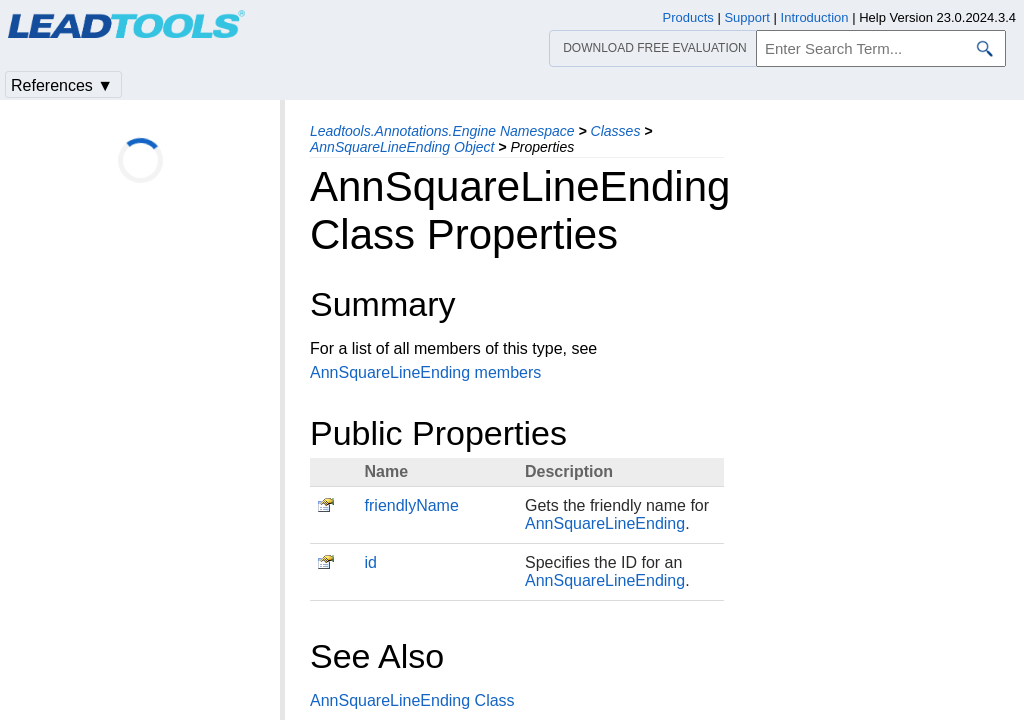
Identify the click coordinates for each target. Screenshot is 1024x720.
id (371, 562)
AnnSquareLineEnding (605, 523)
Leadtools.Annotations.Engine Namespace (442, 131)
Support (747, 17)
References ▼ (62, 85)
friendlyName (412, 505)
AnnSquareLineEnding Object (402, 147)
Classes (616, 131)
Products (688, 17)
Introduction (815, 17)
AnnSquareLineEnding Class (412, 700)
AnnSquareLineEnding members (425, 372)
